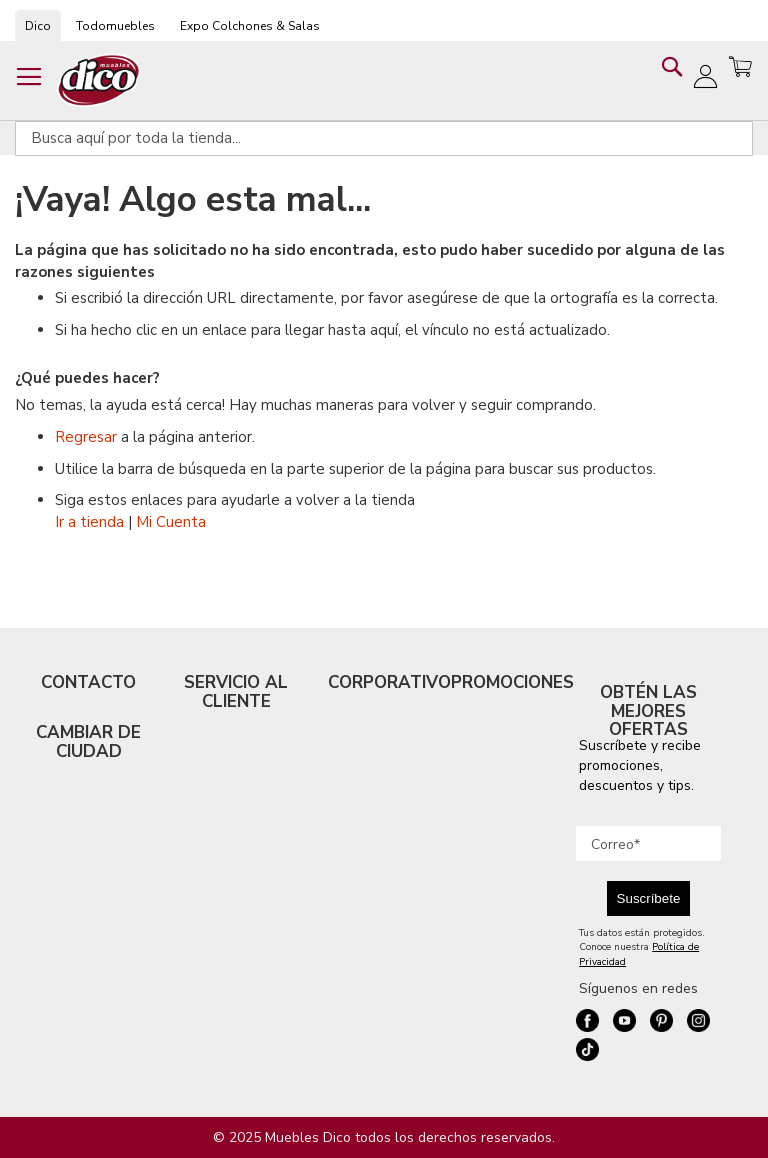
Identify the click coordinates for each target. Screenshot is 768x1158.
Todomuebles (115, 26)
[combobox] (384, 138)
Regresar (86, 437)
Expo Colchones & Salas (250, 26)
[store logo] (99, 80)
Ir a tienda (89, 522)
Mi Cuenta (171, 522)
